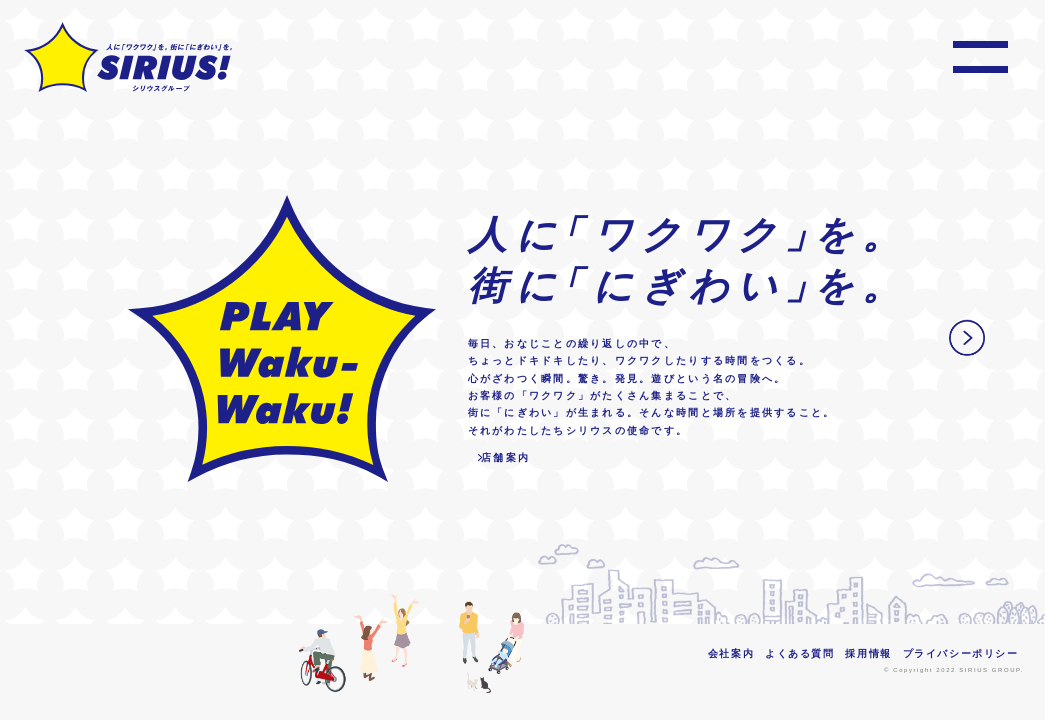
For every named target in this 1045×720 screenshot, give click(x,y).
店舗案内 (505, 457)
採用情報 (868, 653)
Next (967, 338)
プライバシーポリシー (961, 653)
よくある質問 (800, 653)
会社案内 (731, 653)
